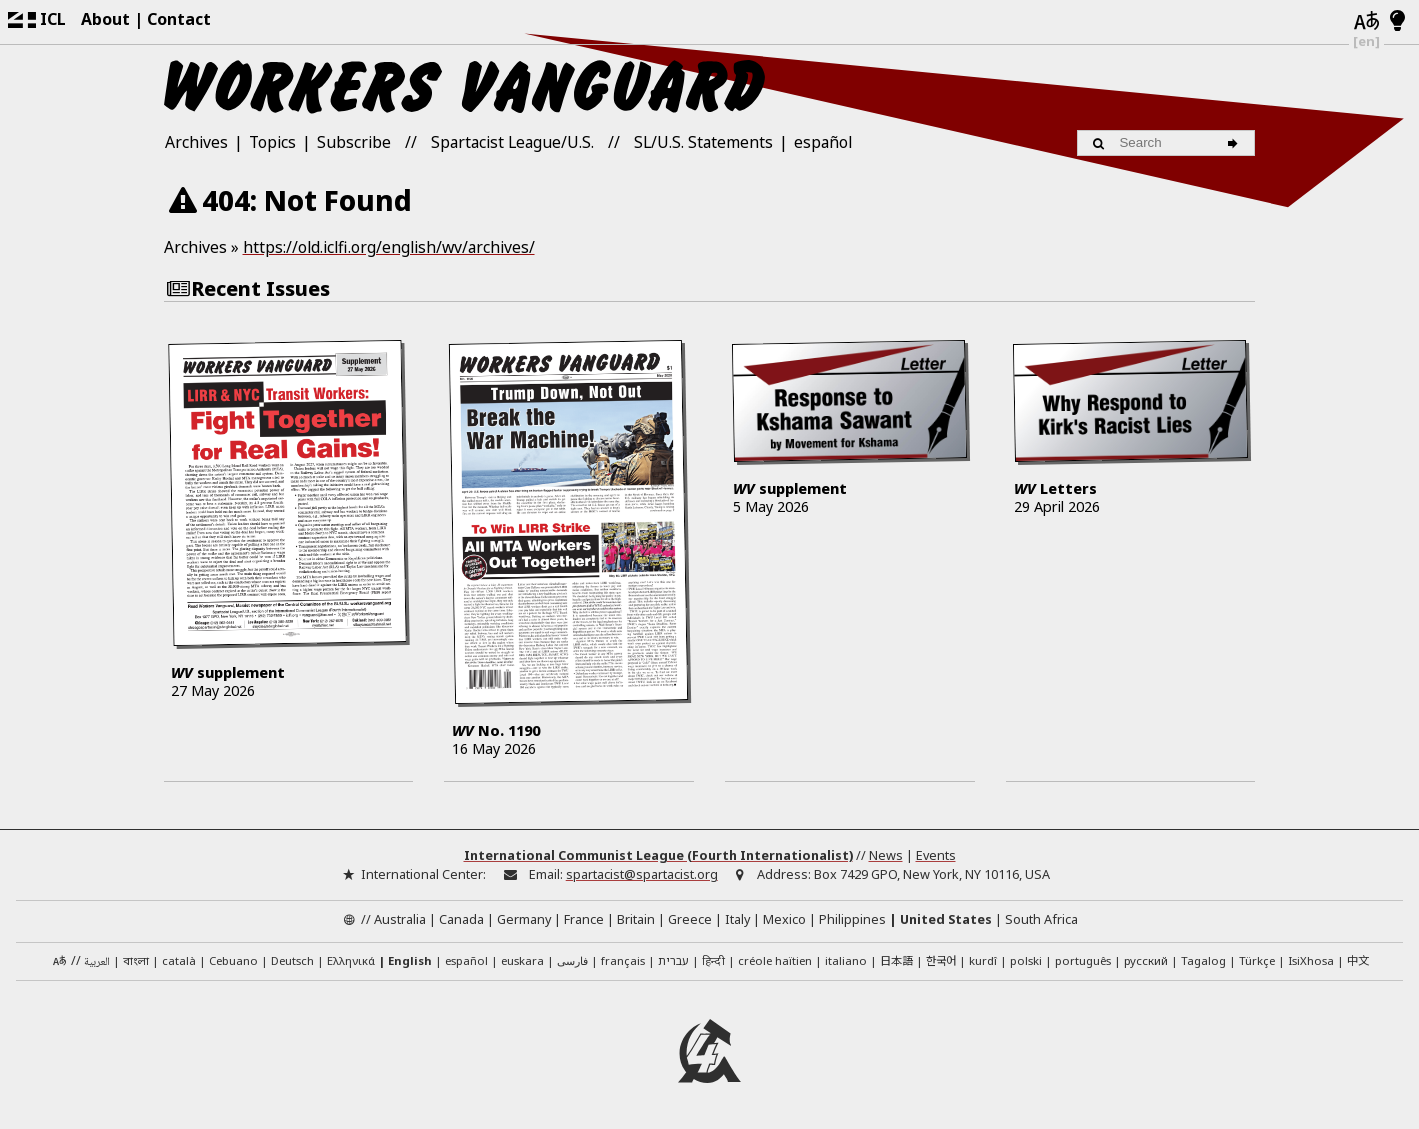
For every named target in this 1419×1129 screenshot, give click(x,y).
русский (1146, 960)
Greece (690, 919)
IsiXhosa (1311, 960)
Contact (179, 19)
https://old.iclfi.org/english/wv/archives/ (389, 247)
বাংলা (136, 962)
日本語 (896, 960)
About (105, 19)
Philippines (852, 919)
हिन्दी (713, 960)
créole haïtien (775, 960)
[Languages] (1366, 22)
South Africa (1041, 919)
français (623, 960)
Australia (400, 919)
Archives (196, 142)
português (1083, 960)
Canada (461, 919)
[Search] (1235, 143)
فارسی (572, 960)
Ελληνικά (351, 960)
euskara (522, 960)
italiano (846, 960)
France (584, 919)
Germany (524, 919)
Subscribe (354, 142)
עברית (673, 960)
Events (936, 855)
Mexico (784, 919)
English (410, 960)
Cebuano (233, 960)
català (179, 960)
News (886, 855)
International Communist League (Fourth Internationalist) (658, 855)
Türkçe (1257, 960)
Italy (737, 919)
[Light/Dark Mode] (1397, 22)
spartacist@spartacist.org (642, 874)
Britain (636, 919)
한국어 (941, 960)
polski (1026, 960)
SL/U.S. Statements (703, 142)
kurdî (983, 960)
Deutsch (292, 960)
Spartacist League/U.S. (512, 142)
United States (946, 919)
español (823, 142)
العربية (97, 962)
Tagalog (1203, 960)
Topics (272, 142)
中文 (1358, 960)
